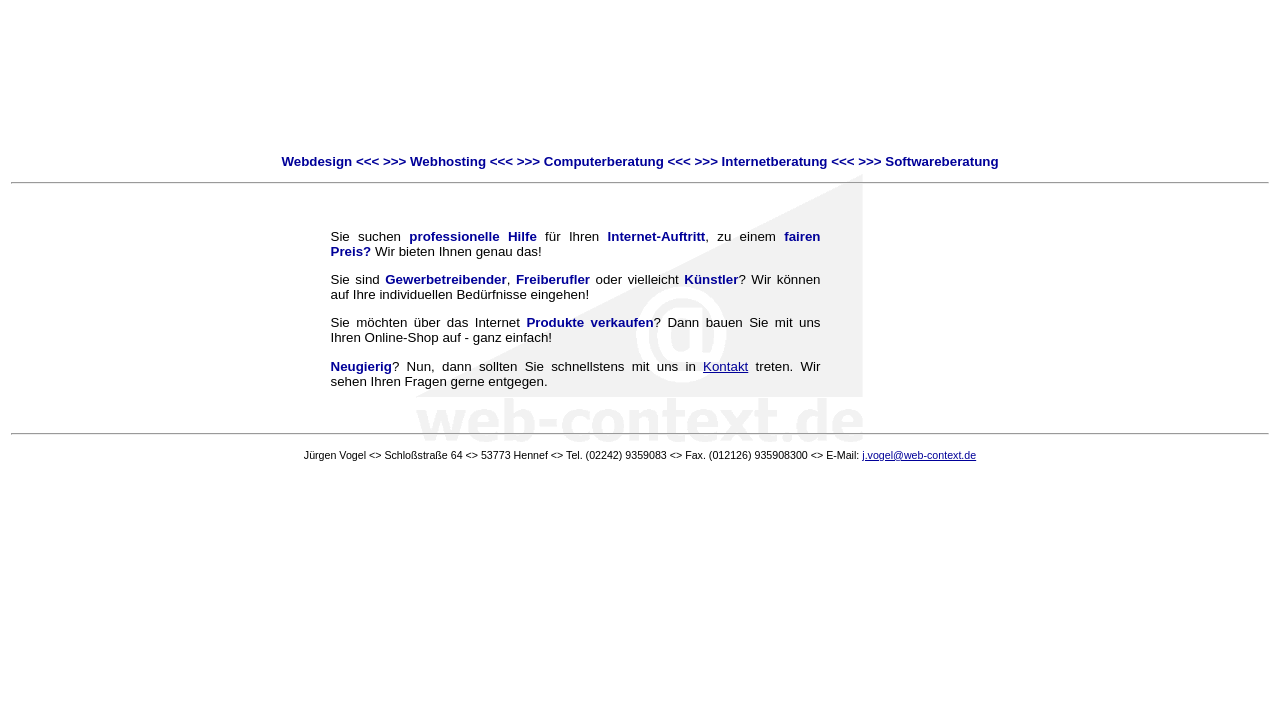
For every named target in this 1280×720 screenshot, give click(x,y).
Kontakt (725, 366)
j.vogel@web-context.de (919, 455)
